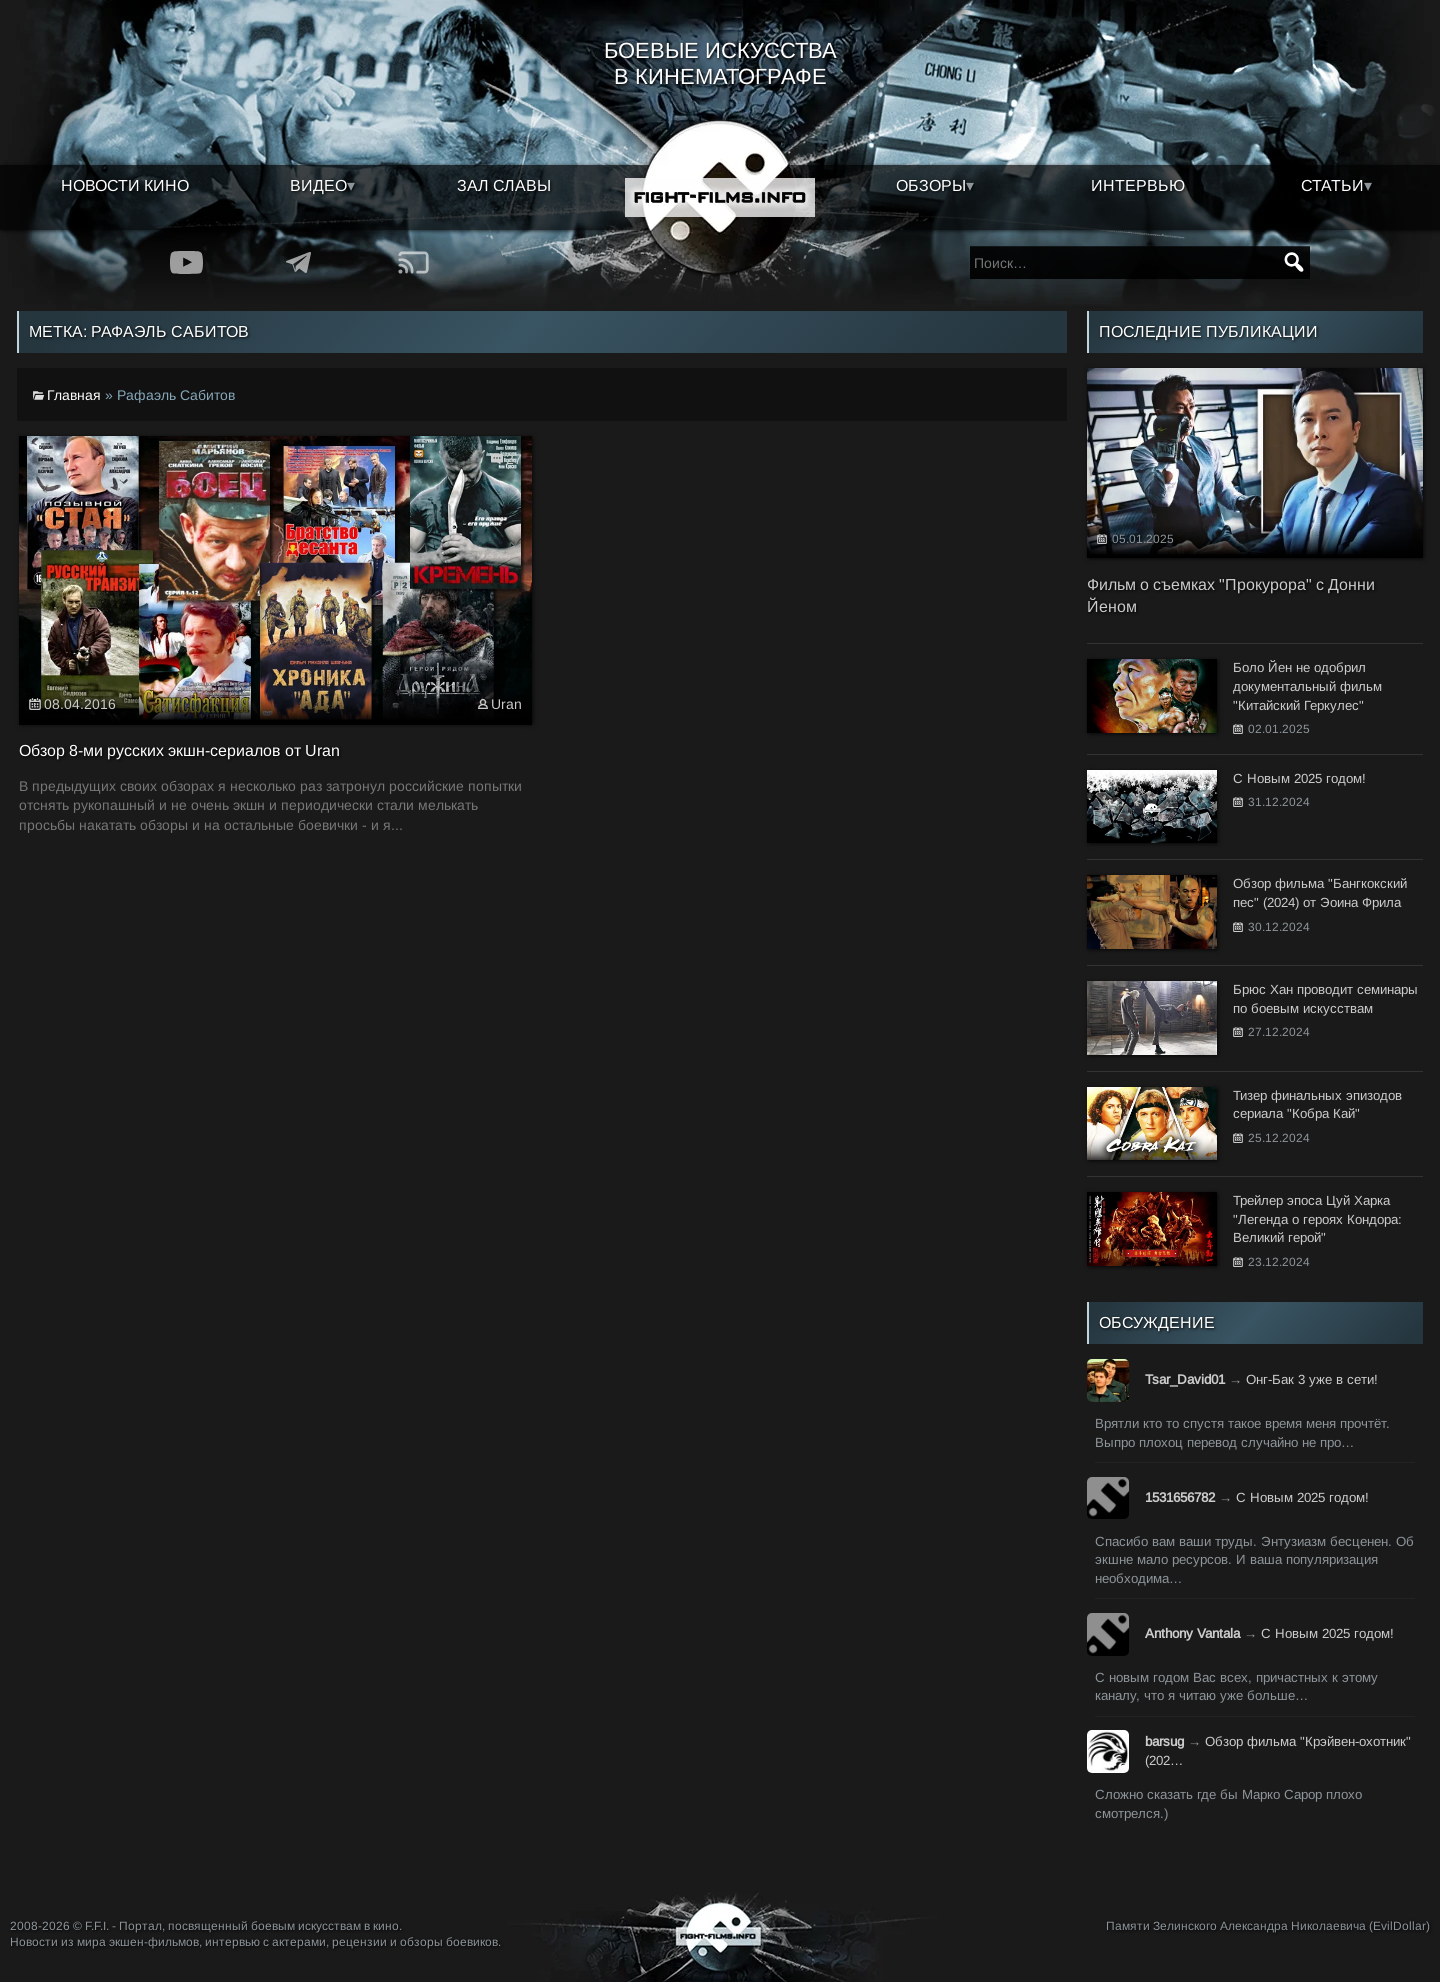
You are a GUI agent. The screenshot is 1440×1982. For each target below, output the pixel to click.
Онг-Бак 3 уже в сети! (1312, 1379)
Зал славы (504, 185)
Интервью (1138, 185)
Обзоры (931, 185)
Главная (74, 395)
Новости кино (125, 185)
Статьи (1332, 185)
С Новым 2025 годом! (1302, 1497)
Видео (318, 185)
